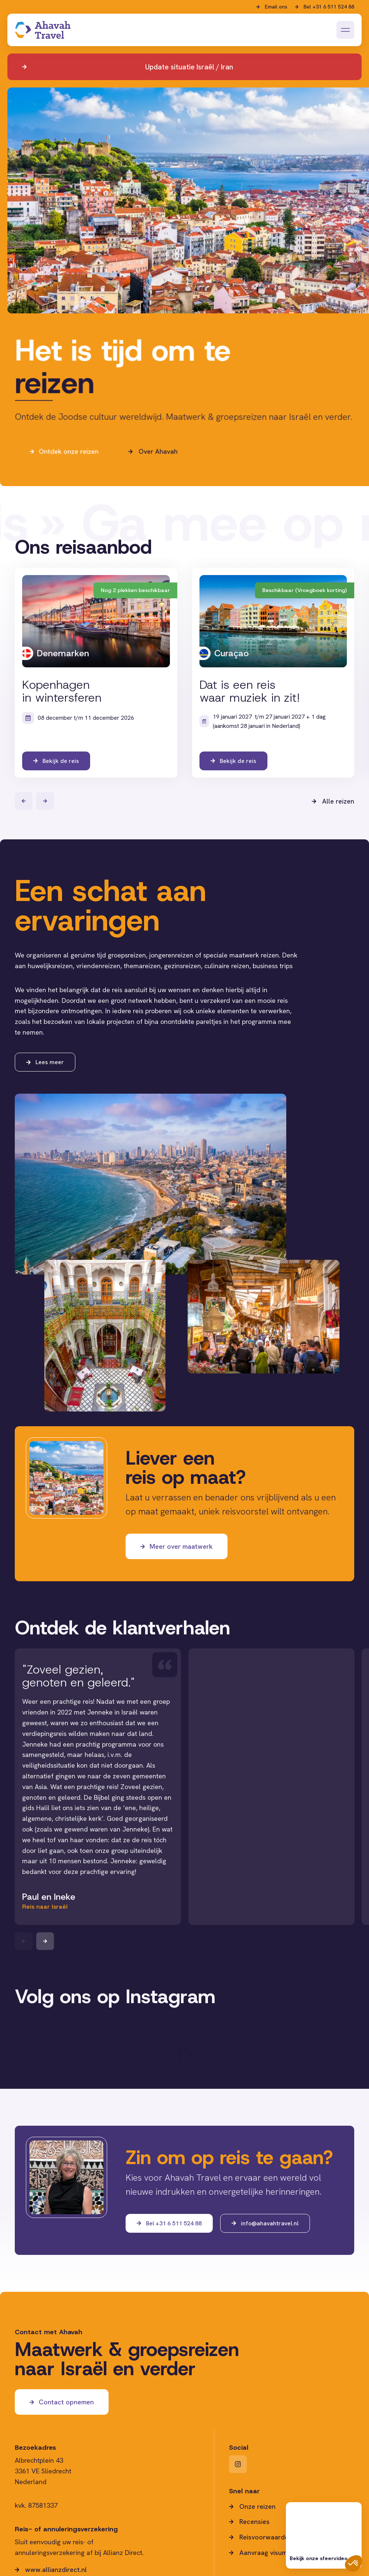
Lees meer (49, 1062)
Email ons (276, 7)
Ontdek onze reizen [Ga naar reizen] (68, 484)
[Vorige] (24, 801)
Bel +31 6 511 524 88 (329, 7)
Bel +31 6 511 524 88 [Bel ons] (174, 2223)
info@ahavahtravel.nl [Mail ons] (269, 2223)
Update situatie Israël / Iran (189, 67)
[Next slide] (45, 1941)
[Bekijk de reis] (96, 672)
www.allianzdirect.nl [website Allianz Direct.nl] (56, 2570)
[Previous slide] (24, 1941)
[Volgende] (45, 801)
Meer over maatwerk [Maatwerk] (181, 1546)
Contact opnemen (66, 2402)
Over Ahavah (157, 484)
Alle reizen (338, 801)
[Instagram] (238, 2464)
